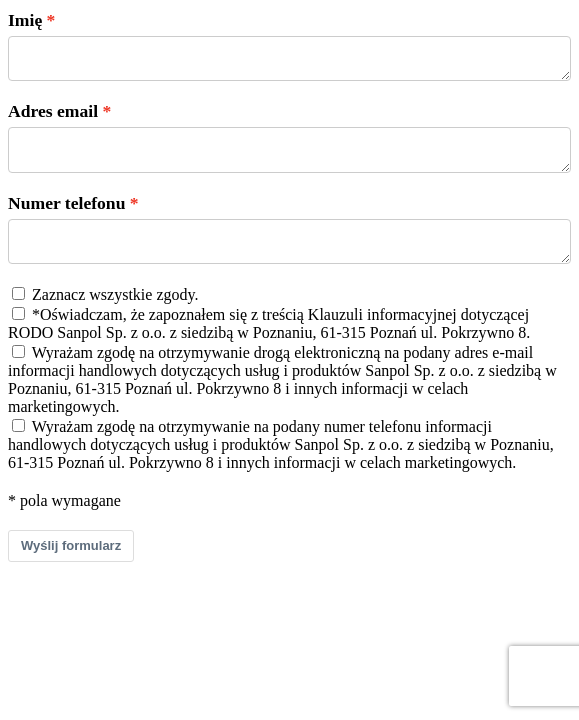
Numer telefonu (66, 215)
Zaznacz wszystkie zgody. (115, 312)
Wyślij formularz (71, 563)
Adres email (53, 117)
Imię (25, 20)
